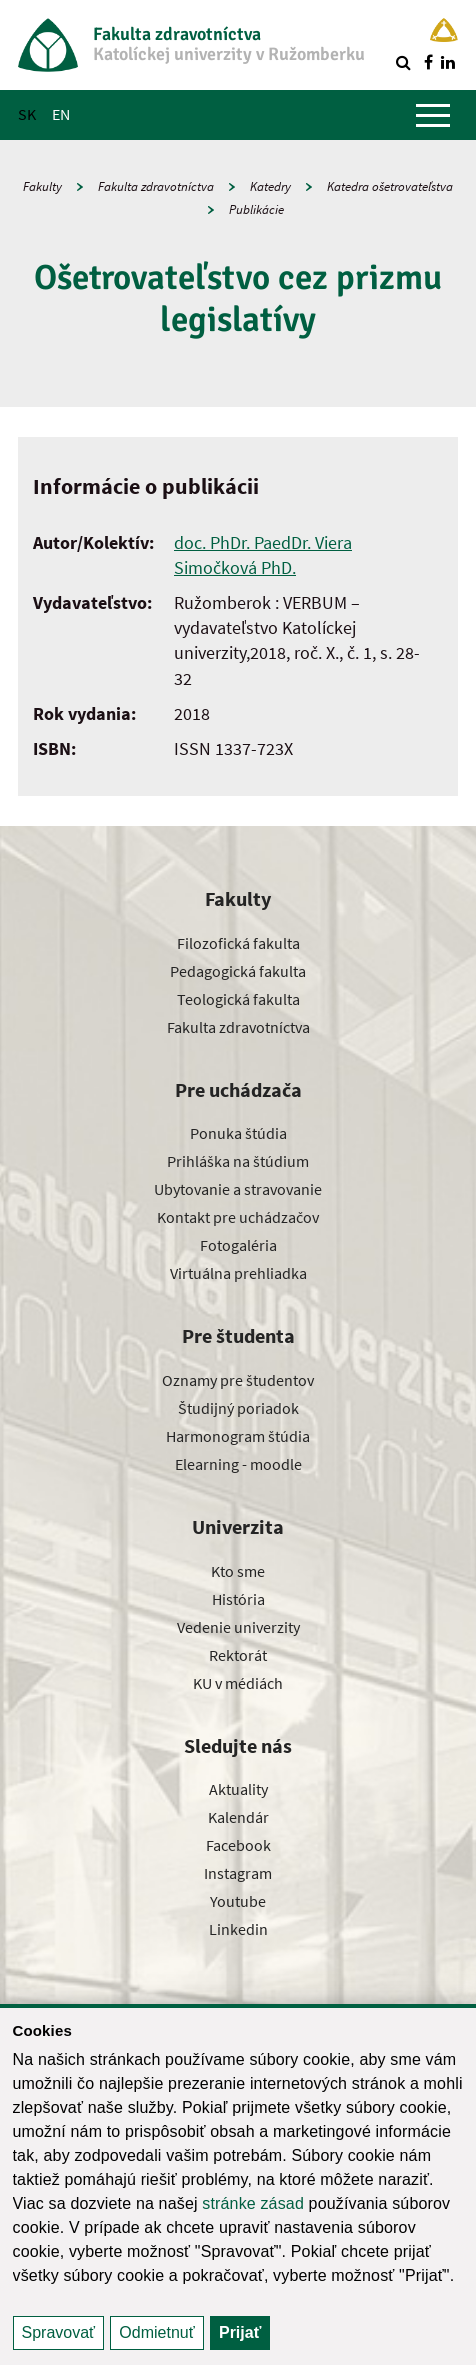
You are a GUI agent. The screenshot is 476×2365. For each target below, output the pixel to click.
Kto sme (238, 1571)
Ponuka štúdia (238, 1133)
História (238, 1599)
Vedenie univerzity (238, 1627)
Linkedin (238, 1929)
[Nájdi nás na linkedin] (448, 62)
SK (27, 114)
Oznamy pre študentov (238, 1380)
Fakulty (42, 186)
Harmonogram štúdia (238, 1436)
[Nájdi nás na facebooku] (428, 62)
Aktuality (238, 1789)
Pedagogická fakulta (238, 971)
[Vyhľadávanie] (403, 62)
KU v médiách (238, 1683)
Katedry (270, 186)
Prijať (240, 2332)
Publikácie (256, 209)
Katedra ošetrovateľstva (390, 186)
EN (61, 114)
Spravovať (59, 2332)
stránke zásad (253, 2203)
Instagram (238, 1873)
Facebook (238, 1845)
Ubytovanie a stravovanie (238, 1189)
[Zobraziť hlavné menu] (433, 115)
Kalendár (238, 1817)
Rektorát (238, 1655)
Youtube (238, 1901)
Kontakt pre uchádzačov (238, 1217)
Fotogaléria (238, 1245)
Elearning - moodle (238, 1464)
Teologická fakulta (238, 999)
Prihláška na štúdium (238, 1161)
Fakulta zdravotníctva (156, 186)
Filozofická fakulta (238, 943)
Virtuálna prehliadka (238, 1273)
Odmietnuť (156, 2332)
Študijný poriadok (238, 1408)
